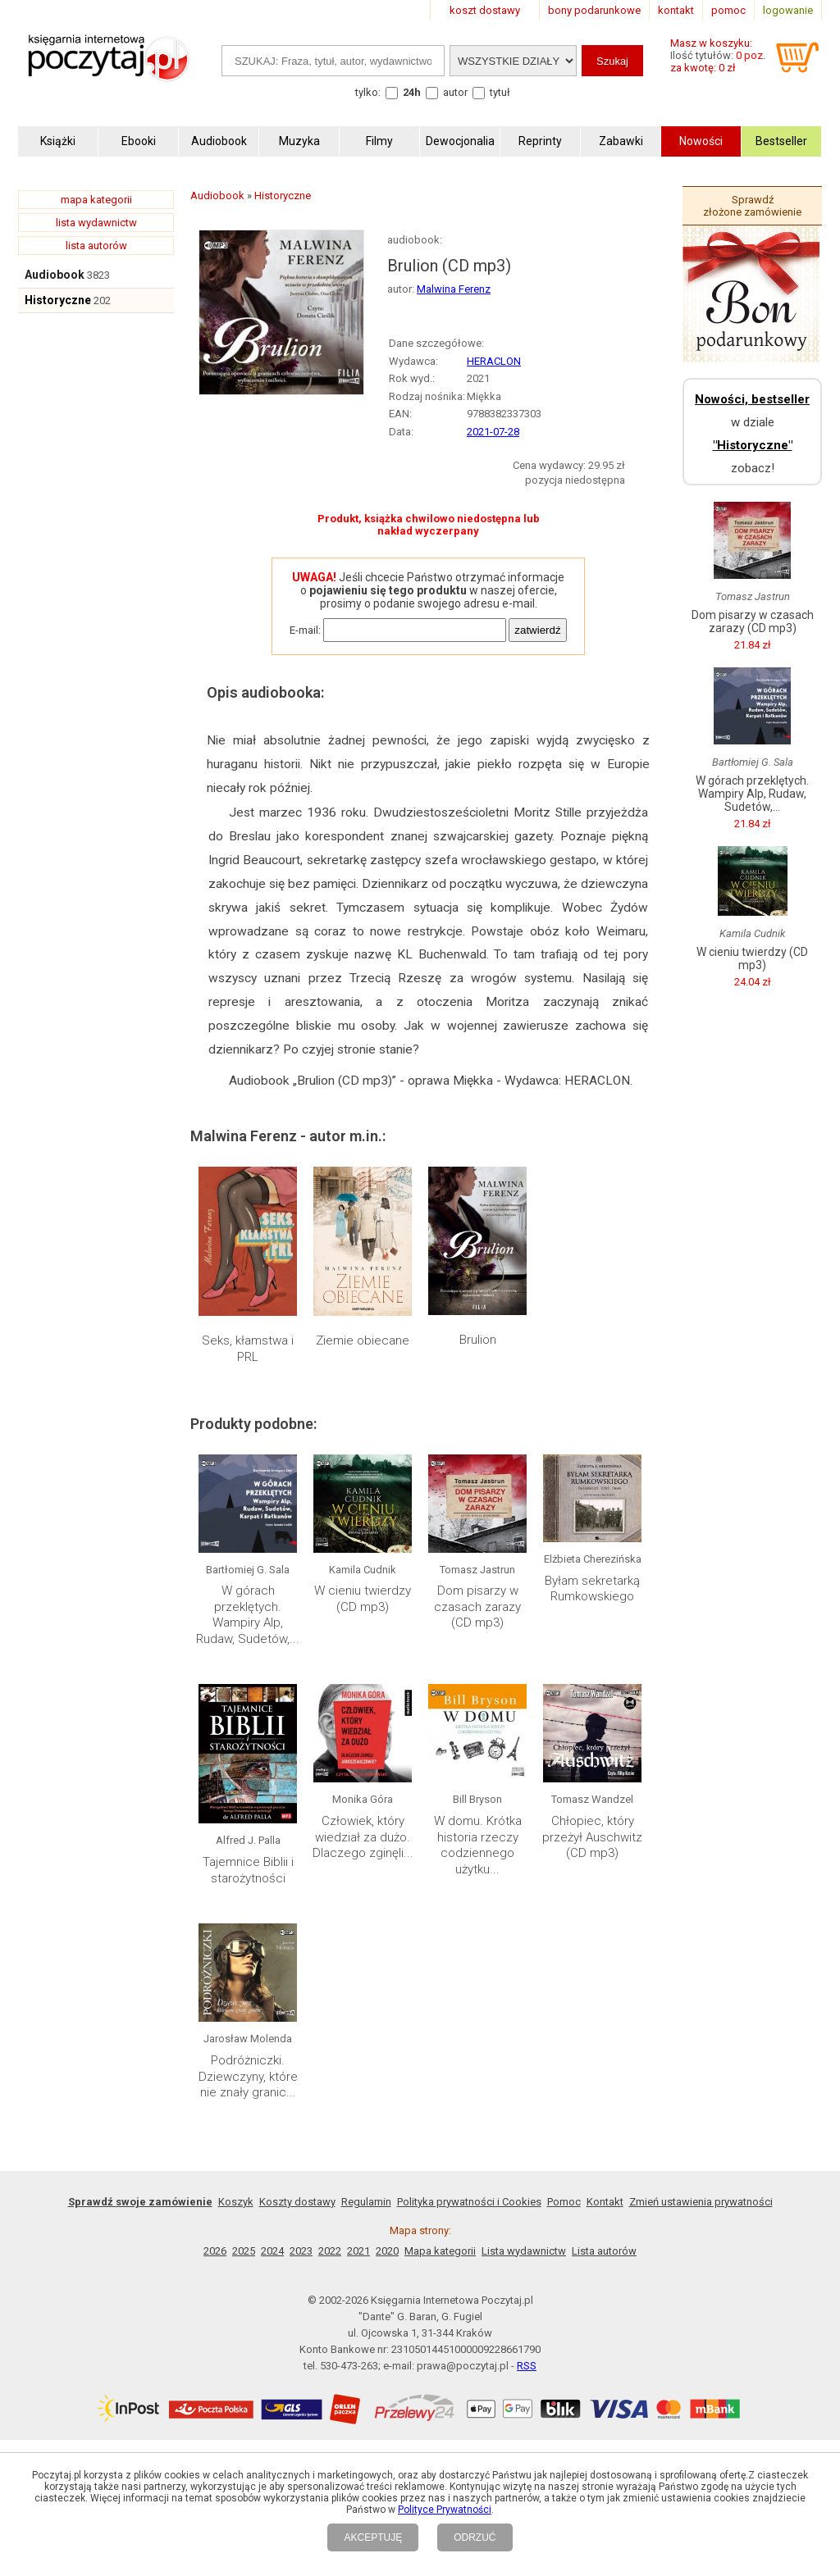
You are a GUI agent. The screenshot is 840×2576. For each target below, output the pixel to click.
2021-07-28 (493, 432)
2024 (272, 2251)
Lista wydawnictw (524, 2251)
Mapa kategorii (440, 2251)
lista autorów (96, 245)
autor (455, 92)
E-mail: (305, 630)
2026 (214, 2251)
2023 (301, 2251)
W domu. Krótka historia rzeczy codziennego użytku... (478, 1845)
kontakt (676, 10)
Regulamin (366, 2202)
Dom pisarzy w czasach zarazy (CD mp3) (477, 1606)
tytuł (500, 92)
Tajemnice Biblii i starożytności (248, 1870)
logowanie (788, 10)
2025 (243, 2251)
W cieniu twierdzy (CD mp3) (362, 1598)
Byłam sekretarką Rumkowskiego (592, 1588)
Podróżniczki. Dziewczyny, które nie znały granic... (248, 2076)
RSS (526, 2366)
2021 (358, 2251)
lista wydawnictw (96, 222)
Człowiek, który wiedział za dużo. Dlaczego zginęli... (363, 1837)
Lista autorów (604, 2251)
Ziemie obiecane (362, 1340)
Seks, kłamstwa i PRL (248, 1348)
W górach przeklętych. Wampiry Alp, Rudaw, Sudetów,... (247, 1614)
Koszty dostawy (297, 2202)
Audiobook (54, 274)
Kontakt (605, 2202)
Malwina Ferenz (454, 289)
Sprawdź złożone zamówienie (752, 205)
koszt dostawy (485, 10)
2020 (387, 2251)
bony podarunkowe (594, 10)
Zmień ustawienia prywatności (701, 2202)
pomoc (728, 10)
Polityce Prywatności (444, 2509)
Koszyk (235, 2202)
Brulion (477, 1339)
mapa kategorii (96, 199)
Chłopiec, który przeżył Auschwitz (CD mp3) (592, 1837)
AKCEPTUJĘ (373, 2537)
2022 (329, 2251)
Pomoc (564, 2202)
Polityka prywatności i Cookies (469, 2202)
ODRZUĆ (474, 2537)
